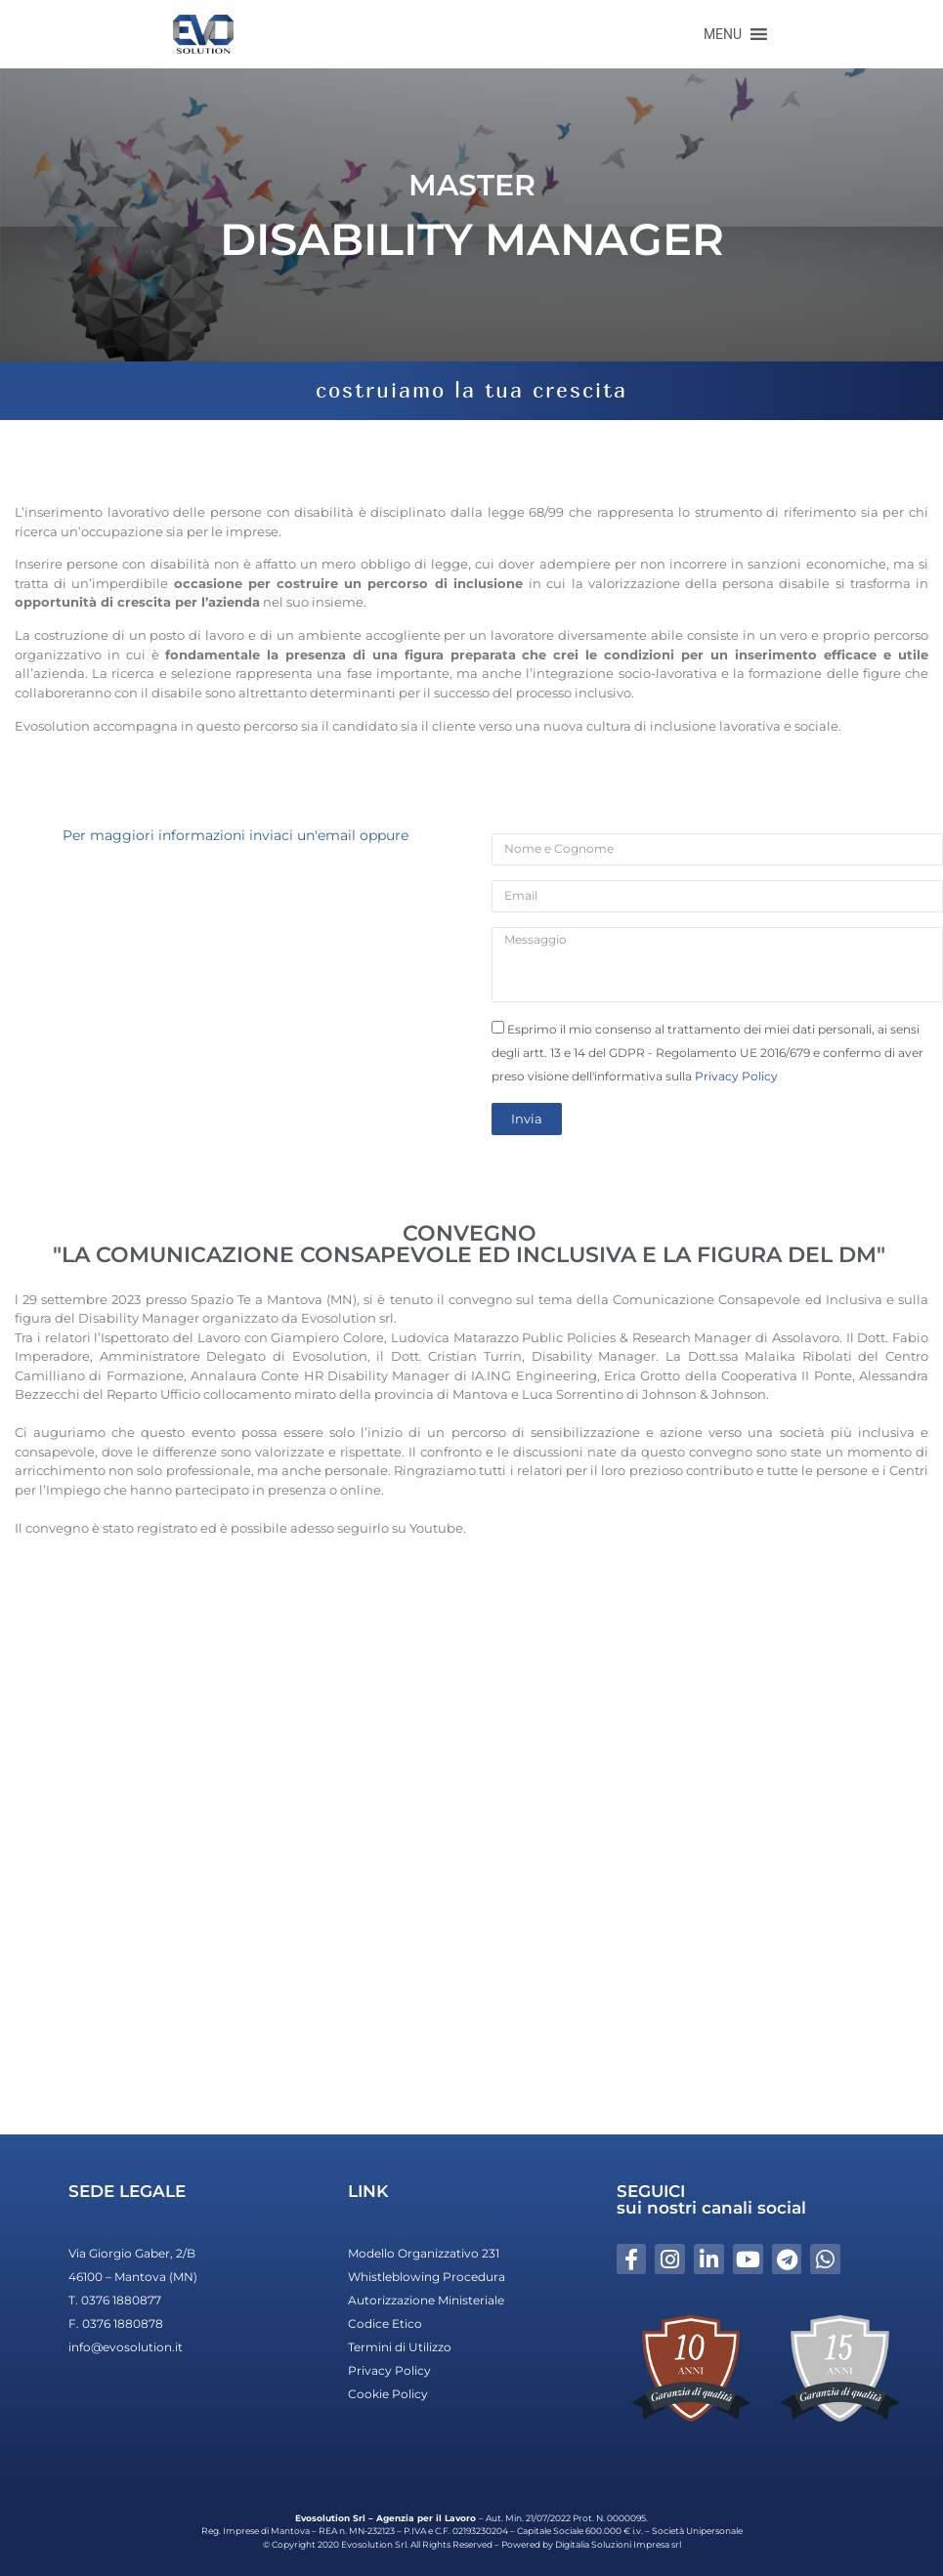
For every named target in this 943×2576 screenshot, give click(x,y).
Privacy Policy (736, 1076)
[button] (723, 34)
